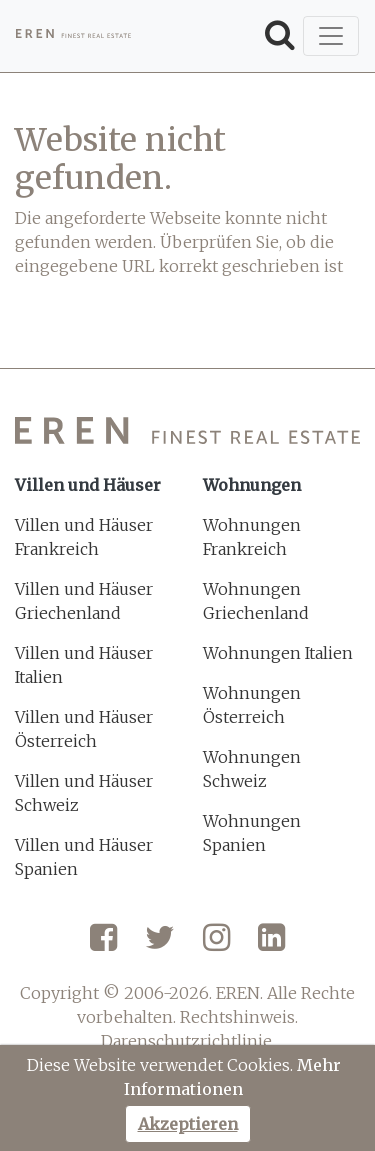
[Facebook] (103, 945)
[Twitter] (160, 945)
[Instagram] (216, 945)
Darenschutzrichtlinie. (188, 1041)
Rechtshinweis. (239, 1017)
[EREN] (73, 36)
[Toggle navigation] (331, 36)
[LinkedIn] (271, 945)
